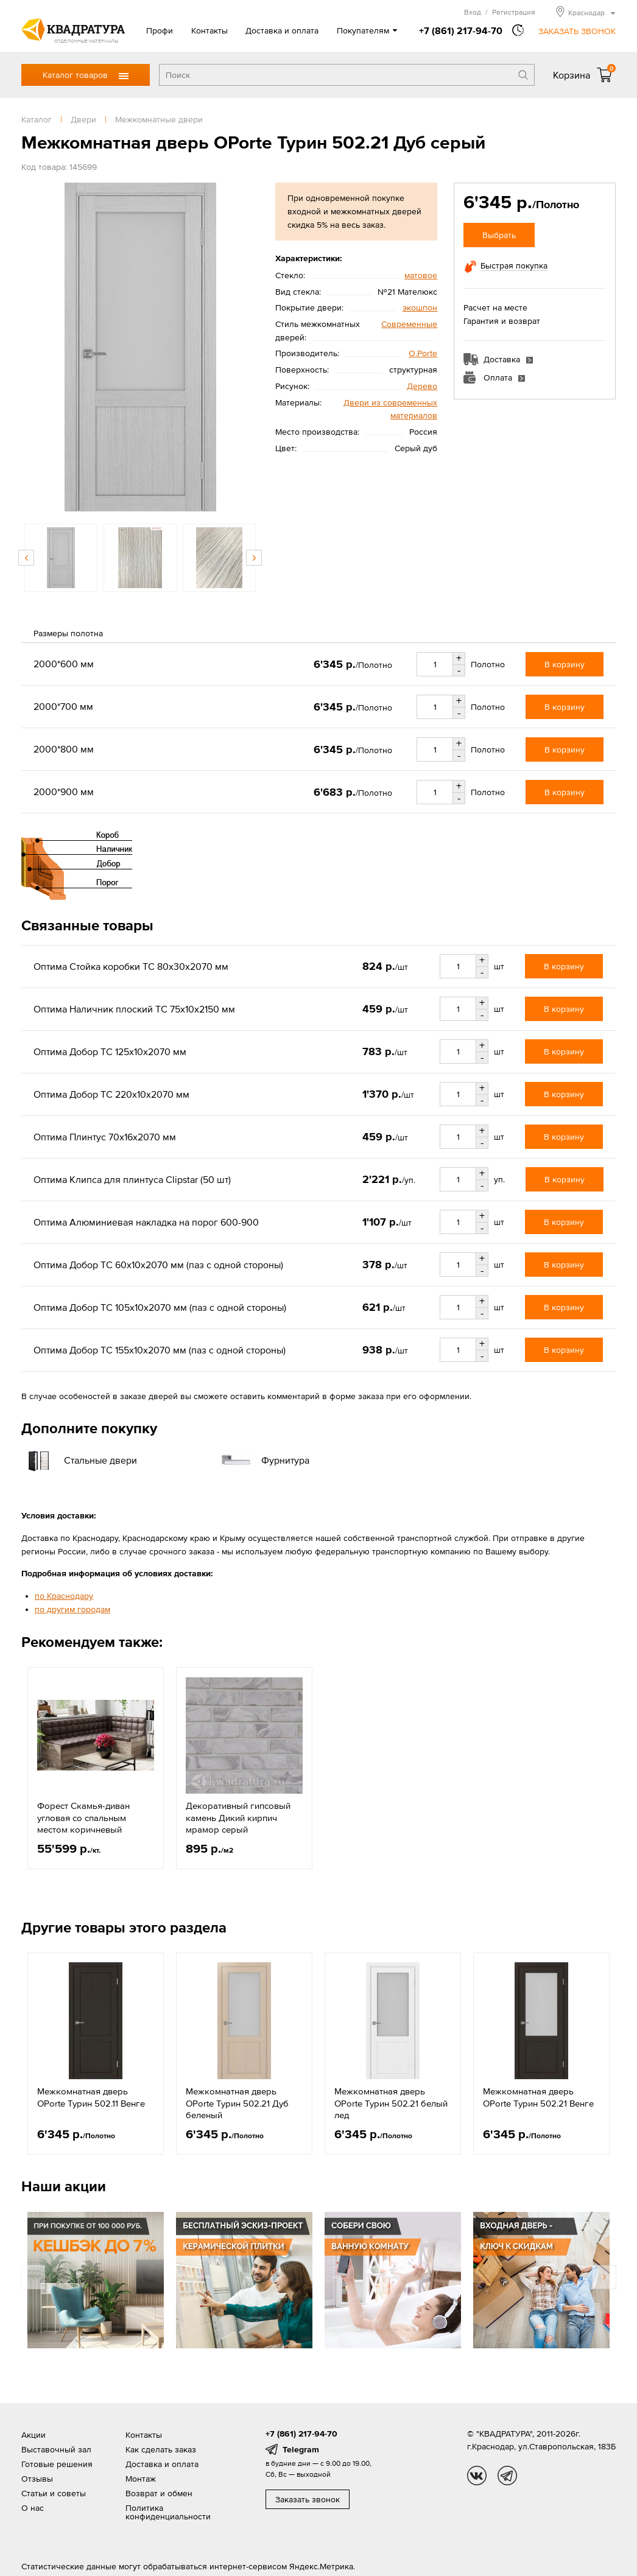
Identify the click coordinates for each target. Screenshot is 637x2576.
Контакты (209, 30)
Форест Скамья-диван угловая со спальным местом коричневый (83, 1817)
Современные (409, 324)
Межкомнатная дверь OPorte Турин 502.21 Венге (538, 2097)
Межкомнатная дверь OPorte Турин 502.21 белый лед (391, 2103)
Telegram (301, 2449)
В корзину (564, 664)
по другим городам (72, 1609)
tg (507, 2475)
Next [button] (254, 558)
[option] (140, 347)
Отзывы (37, 2478)
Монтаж (140, 2478)
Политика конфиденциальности (168, 2512)
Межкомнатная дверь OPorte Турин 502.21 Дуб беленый (237, 2103)
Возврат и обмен (158, 2493)
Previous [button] (26, 558)
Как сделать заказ (160, 2449)
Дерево (422, 386)
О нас (32, 2508)
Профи (159, 30)
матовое (420, 275)
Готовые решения (57, 2464)
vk (477, 2475)
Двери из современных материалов (390, 409)
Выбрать (499, 235)
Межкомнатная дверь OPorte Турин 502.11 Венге (91, 2097)
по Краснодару (64, 1596)
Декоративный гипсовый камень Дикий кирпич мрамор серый (238, 1817)
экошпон (420, 307)
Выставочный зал (56, 2449)
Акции (33, 2435)
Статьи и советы (53, 2493)
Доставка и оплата (281, 30)
